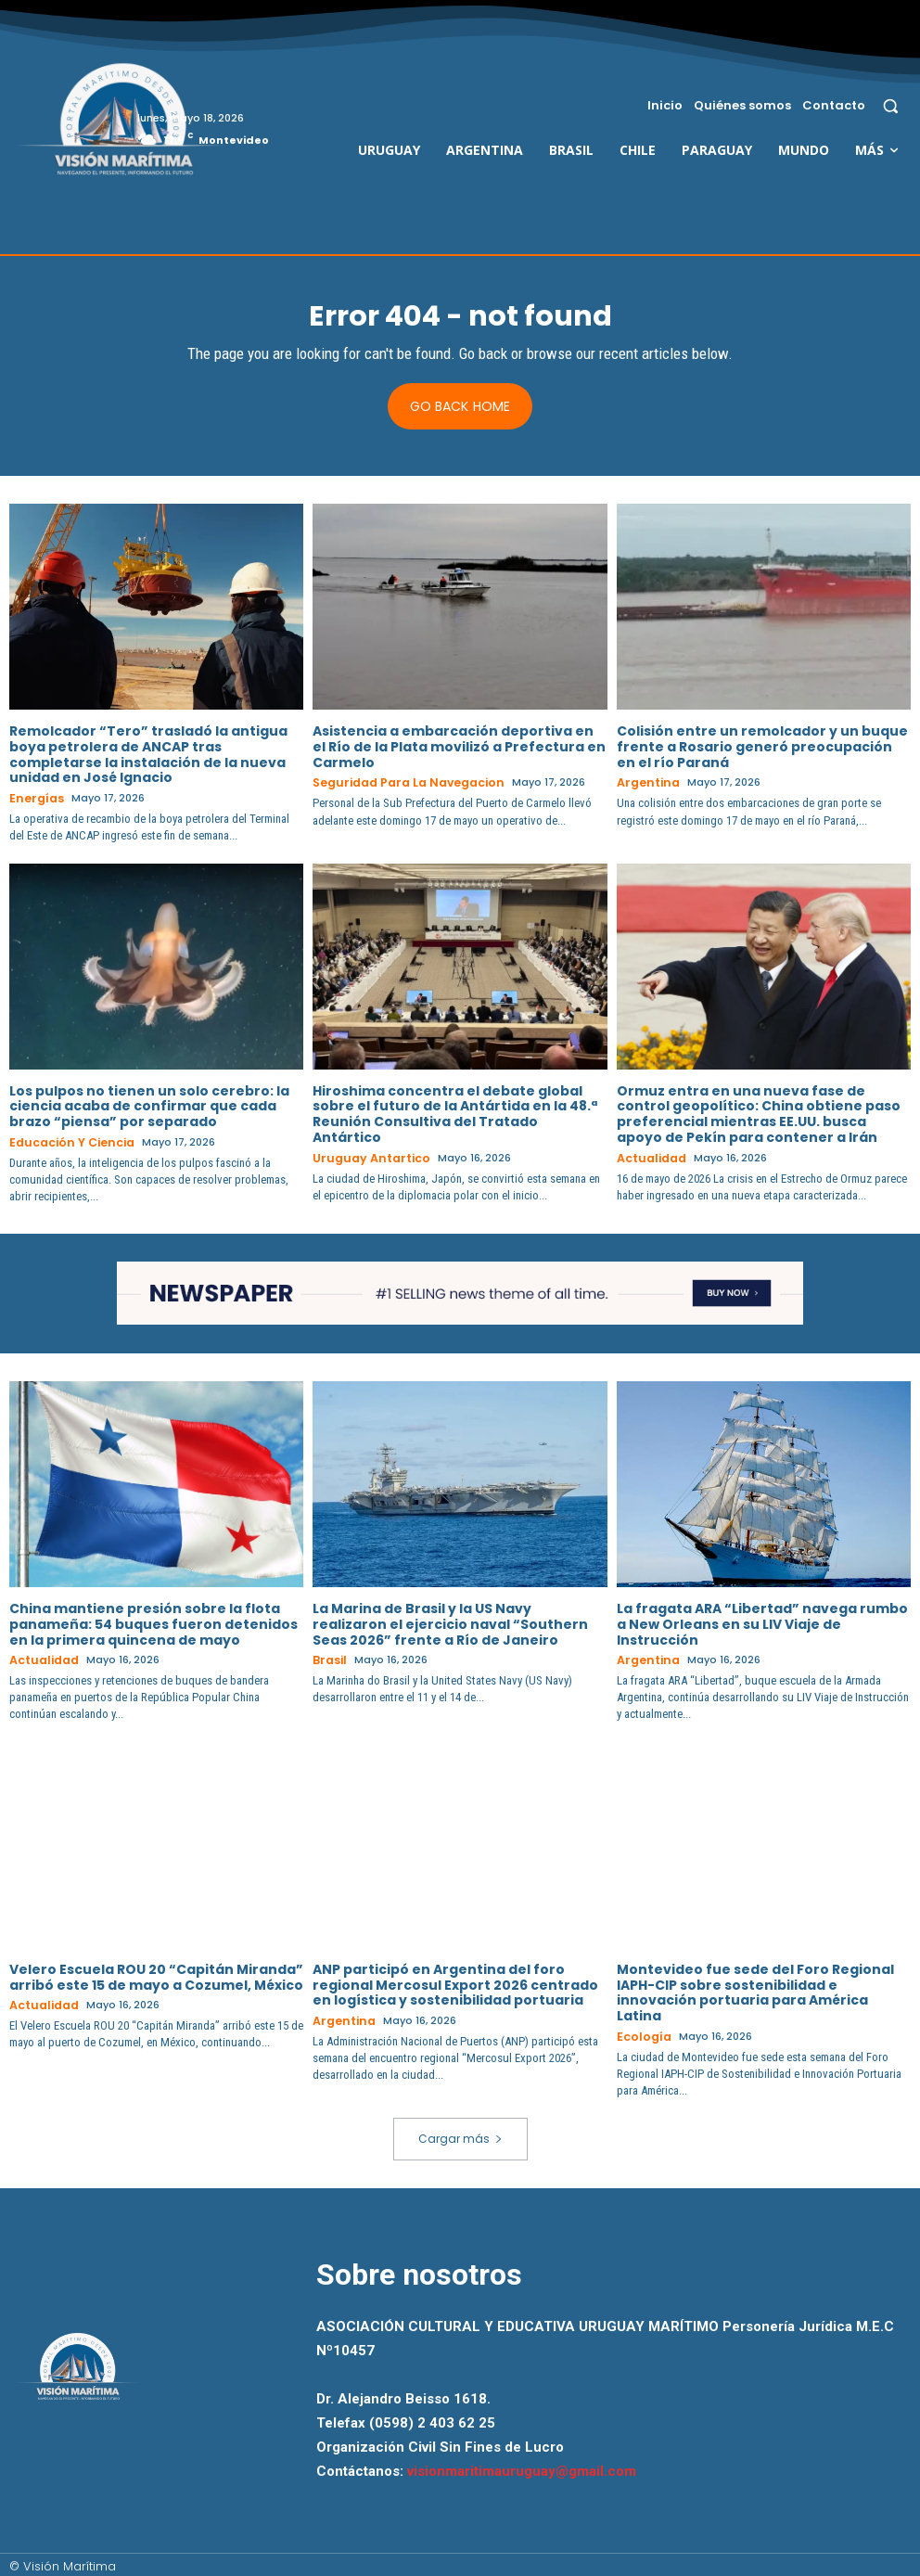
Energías (34, 800)
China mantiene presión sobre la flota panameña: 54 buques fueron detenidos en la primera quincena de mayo (153, 1622)
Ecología (641, 2033)
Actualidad (648, 1158)
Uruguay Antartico (365, 1158)
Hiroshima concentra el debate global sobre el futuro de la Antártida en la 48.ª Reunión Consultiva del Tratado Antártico (455, 1113)
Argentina (645, 784)
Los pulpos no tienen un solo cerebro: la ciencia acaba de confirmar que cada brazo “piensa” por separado (149, 1106)
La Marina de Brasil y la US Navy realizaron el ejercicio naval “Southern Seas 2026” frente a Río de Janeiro (450, 1622)
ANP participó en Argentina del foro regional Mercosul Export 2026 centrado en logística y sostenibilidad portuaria (455, 1981)
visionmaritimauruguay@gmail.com (521, 2466)
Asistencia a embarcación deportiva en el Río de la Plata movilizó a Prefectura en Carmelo (459, 748)
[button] (891, 105)
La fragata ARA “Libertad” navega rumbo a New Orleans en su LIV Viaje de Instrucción (762, 1622)
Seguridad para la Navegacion (399, 784)
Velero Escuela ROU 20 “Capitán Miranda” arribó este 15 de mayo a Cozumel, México (156, 1973)
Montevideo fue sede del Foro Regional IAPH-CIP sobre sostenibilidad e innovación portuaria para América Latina (755, 1988)
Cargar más (460, 2134)
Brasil (328, 1658)
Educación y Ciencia (65, 1142)
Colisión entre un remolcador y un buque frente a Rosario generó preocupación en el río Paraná (762, 748)
